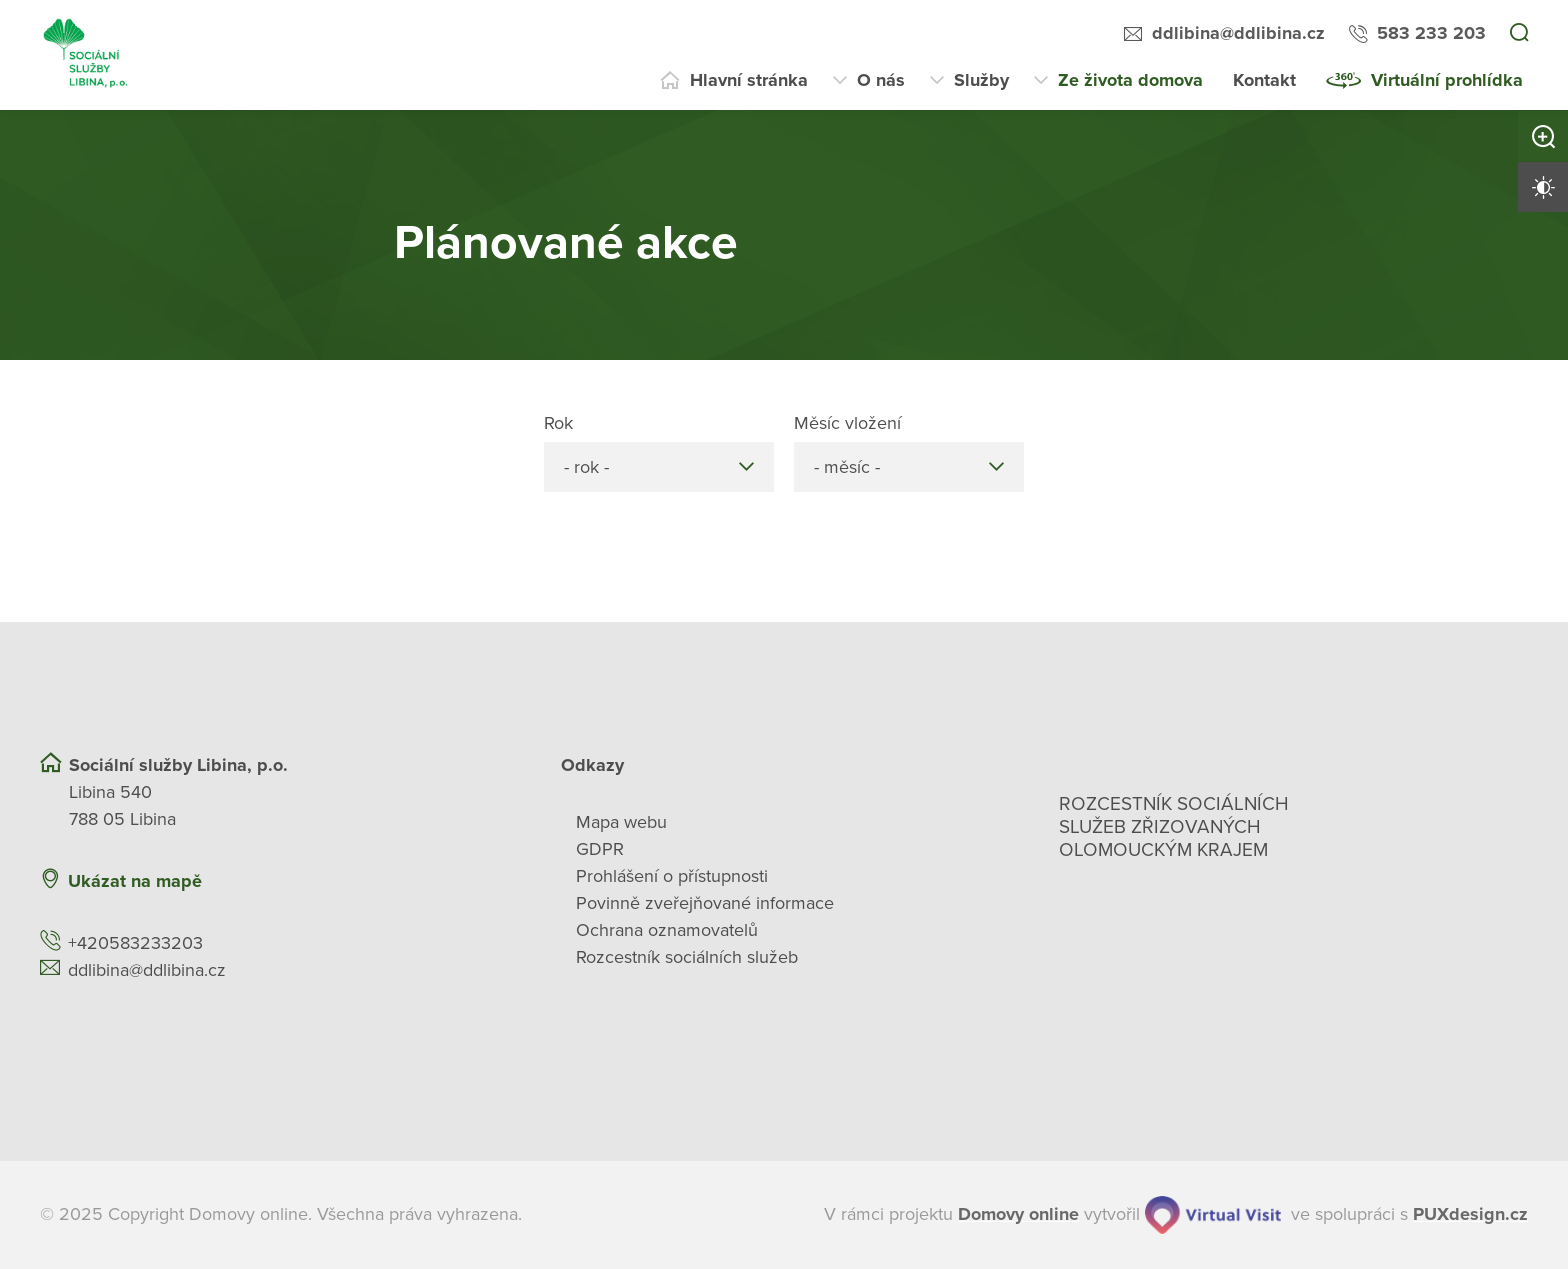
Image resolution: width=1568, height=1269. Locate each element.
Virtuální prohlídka (1447, 80)
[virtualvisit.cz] (1213, 1215)
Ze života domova (1130, 80)
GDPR (600, 849)
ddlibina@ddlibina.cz (1238, 33)
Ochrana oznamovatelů (667, 930)
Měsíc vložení (847, 423)
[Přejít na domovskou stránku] (86, 55)
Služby (981, 80)
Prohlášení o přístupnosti (672, 876)
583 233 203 (1431, 33)
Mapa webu (621, 822)
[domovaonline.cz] (1018, 1214)
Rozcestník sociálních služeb (687, 957)
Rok (558, 423)
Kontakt (1264, 80)
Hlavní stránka (749, 80)
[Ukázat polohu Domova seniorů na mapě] (387, 881)
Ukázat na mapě (135, 881)
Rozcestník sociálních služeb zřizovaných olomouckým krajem (1174, 827)
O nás (881, 80)
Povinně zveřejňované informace (705, 903)
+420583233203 (135, 943)
